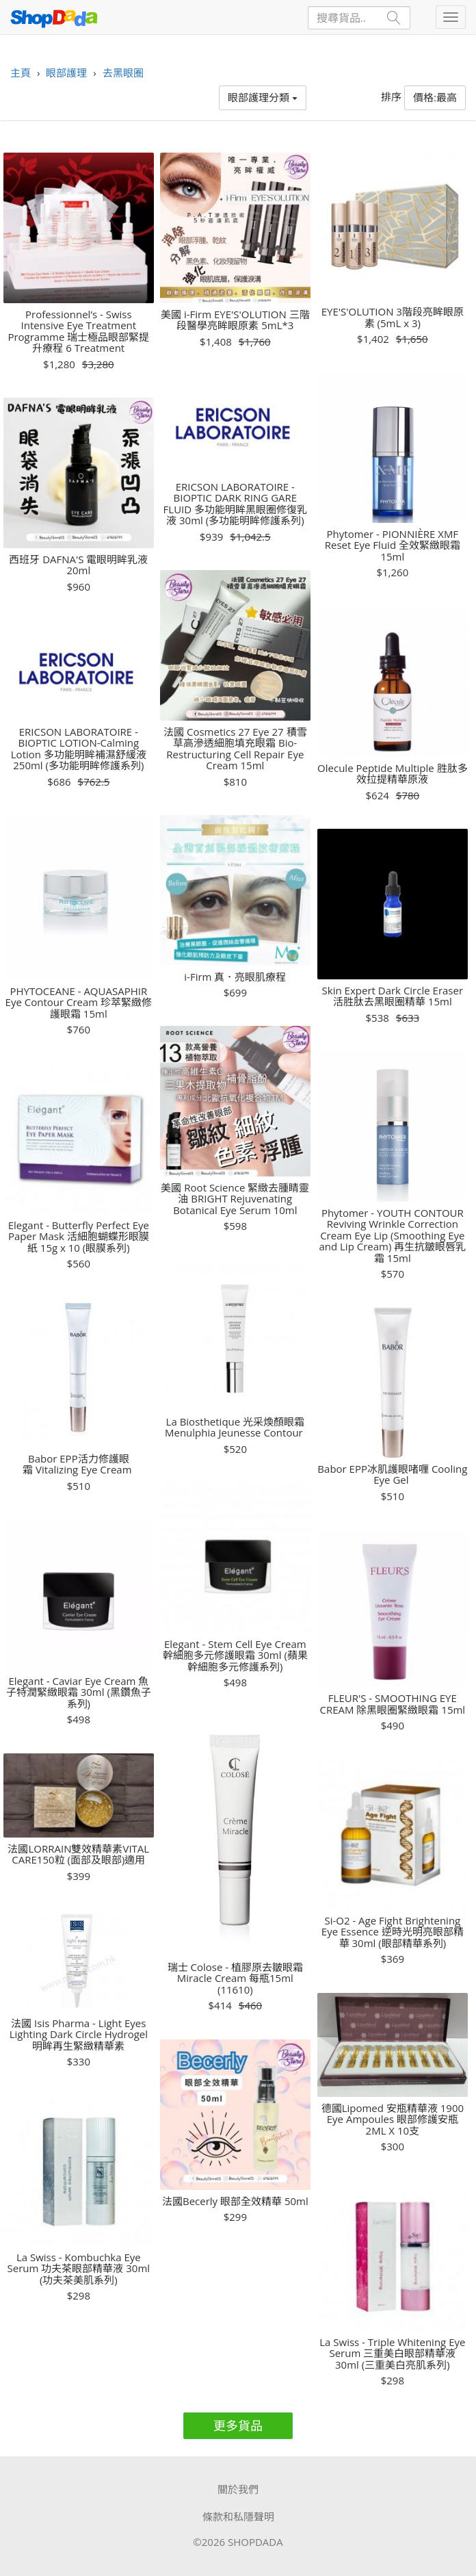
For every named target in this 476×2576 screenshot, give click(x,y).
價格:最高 (435, 97)
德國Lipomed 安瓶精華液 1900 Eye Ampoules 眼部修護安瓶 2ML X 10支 (392, 2119)
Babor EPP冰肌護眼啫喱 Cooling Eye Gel (392, 1474)
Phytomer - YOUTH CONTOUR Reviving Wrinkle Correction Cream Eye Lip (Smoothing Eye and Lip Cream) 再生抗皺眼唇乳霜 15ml (392, 1235)
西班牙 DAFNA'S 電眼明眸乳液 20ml (78, 565)
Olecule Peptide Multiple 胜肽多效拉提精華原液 (392, 773)
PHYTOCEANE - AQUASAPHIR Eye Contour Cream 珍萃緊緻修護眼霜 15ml (79, 1003)
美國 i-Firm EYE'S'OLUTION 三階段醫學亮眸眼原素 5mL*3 (235, 320)
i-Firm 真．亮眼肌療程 (235, 977)
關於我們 (238, 2489)
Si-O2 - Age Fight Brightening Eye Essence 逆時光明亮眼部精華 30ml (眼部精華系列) (392, 1932)
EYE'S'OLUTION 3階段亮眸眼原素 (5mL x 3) (392, 317)
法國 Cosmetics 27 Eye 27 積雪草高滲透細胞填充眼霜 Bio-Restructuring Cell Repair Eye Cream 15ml (234, 748)
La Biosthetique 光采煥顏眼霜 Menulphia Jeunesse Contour (235, 1427)
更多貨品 (238, 2425)
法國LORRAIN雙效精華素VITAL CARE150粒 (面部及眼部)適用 (78, 1854)
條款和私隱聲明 (238, 2516)
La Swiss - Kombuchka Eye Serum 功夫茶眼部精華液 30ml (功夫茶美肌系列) (79, 2269)
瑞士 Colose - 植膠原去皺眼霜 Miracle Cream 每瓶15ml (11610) (235, 1978)
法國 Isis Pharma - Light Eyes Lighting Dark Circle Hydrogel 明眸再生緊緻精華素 (79, 2035)
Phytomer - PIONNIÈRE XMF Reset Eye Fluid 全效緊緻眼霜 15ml (392, 545)
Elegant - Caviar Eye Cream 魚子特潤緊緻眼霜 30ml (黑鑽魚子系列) (78, 1692)
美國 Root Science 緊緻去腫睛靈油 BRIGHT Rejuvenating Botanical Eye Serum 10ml (235, 1199)
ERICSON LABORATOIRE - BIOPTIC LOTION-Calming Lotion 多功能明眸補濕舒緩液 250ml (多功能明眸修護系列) (78, 748)
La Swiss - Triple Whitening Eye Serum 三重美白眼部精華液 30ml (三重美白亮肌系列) (392, 2353)
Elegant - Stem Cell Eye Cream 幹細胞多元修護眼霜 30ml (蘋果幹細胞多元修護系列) (235, 1655)
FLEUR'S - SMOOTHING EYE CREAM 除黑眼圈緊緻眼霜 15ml (393, 1703)
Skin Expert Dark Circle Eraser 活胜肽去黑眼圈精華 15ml (392, 996)
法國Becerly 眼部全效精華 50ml (235, 2201)
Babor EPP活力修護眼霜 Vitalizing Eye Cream (78, 1464)
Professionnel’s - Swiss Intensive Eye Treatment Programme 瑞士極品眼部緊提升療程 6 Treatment (78, 331)
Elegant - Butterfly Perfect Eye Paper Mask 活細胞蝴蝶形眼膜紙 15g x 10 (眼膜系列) (78, 1237)
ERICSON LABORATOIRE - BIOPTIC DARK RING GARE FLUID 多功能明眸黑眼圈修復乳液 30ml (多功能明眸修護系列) (235, 503)
